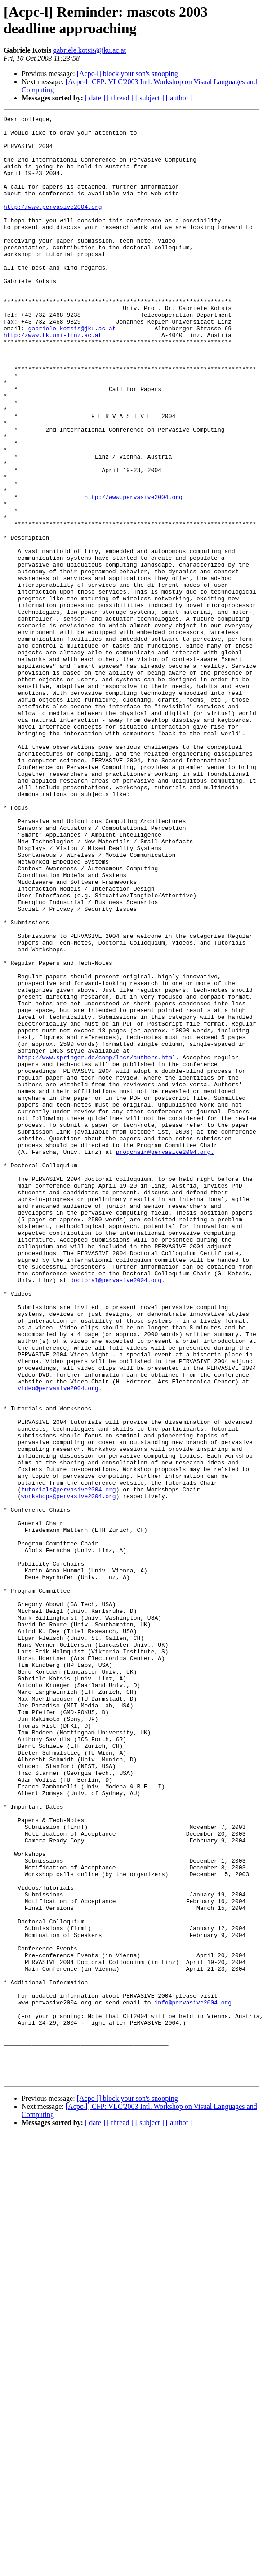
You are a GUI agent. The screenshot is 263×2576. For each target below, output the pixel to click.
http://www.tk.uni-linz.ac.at (53, 379)
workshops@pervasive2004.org (68, 1773)
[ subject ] (149, 98)
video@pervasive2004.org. (60, 1643)
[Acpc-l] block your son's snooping (127, 73)
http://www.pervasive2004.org (53, 225)
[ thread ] (120, 98)
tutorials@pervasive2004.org (68, 1765)
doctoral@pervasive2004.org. (117, 1513)
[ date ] (95, 98)
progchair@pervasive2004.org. (165, 1360)
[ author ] (179, 98)
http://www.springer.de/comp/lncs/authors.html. (98, 1246)
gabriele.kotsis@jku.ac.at (89, 50)
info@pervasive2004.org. (194, 2380)
